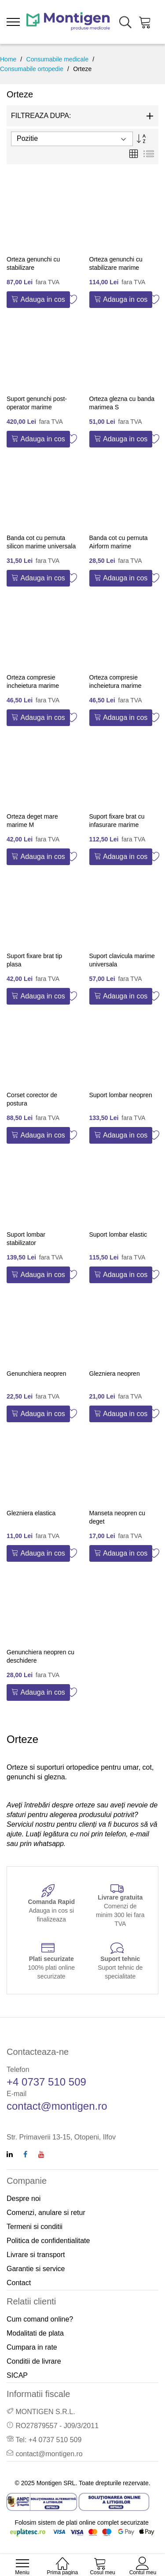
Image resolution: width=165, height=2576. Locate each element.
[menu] (13, 22)
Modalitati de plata (35, 2333)
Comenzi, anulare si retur (46, 2212)
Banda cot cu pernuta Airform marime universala (118, 546)
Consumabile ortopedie (31, 68)
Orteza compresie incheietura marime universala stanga (115, 686)
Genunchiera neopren (36, 1373)
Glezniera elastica (31, 1513)
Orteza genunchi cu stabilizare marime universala (116, 268)
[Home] (62, 2558)
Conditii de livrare (34, 2361)
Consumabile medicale (57, 59)
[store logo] (68, 22)
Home (8, 59)
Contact (19, 2282)
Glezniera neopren (114, 1373)
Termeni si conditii (34, 2226)
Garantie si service (36, 2268)
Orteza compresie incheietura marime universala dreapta (33, 686)
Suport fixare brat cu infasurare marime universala (117, 825)
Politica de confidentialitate (48, 2240)
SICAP (17, 2375)
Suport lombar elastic (118, 1234)
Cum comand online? (40, 2319)
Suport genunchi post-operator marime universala (37, 407)
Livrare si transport (36, 2254)
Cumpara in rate (32, 2347)
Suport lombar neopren (120, 1094)
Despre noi (23, 2198)
